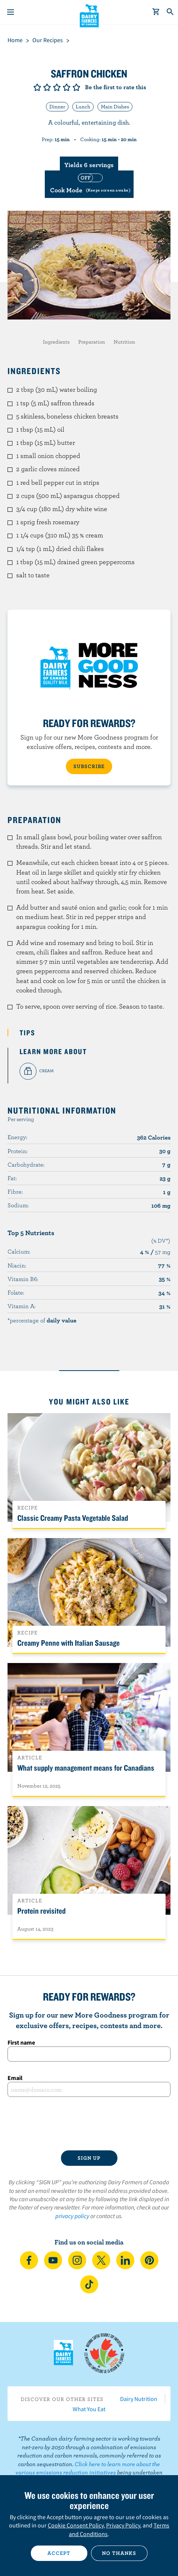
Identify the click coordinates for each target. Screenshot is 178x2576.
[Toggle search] (170, 12)
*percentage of (42, 1320)
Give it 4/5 (67, 87)
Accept (58, 2553)
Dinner (57, 106)
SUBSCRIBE (89, 766)
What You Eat (89, 2409)
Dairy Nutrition (138, 2399)
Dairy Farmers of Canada (89, 15)
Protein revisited (41, 1911)
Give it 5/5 (76, 87)
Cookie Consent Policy (75, 2525)
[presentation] (89, 2123)
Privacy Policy (123, 2525)
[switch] (89, 184)
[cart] (156, 12)
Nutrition (124, 342)
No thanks (119, 2553)
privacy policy (72, 2216)
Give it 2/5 (47, 87)
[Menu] (10, 12)
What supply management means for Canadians (85, 1768)
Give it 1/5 (37, 87)
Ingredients (56, 342)
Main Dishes (115, 106)
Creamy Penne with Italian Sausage (68, 1643)
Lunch (83, 106)
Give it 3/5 (57, 87)
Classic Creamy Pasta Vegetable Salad (72, 1518)
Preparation (91, 342)
